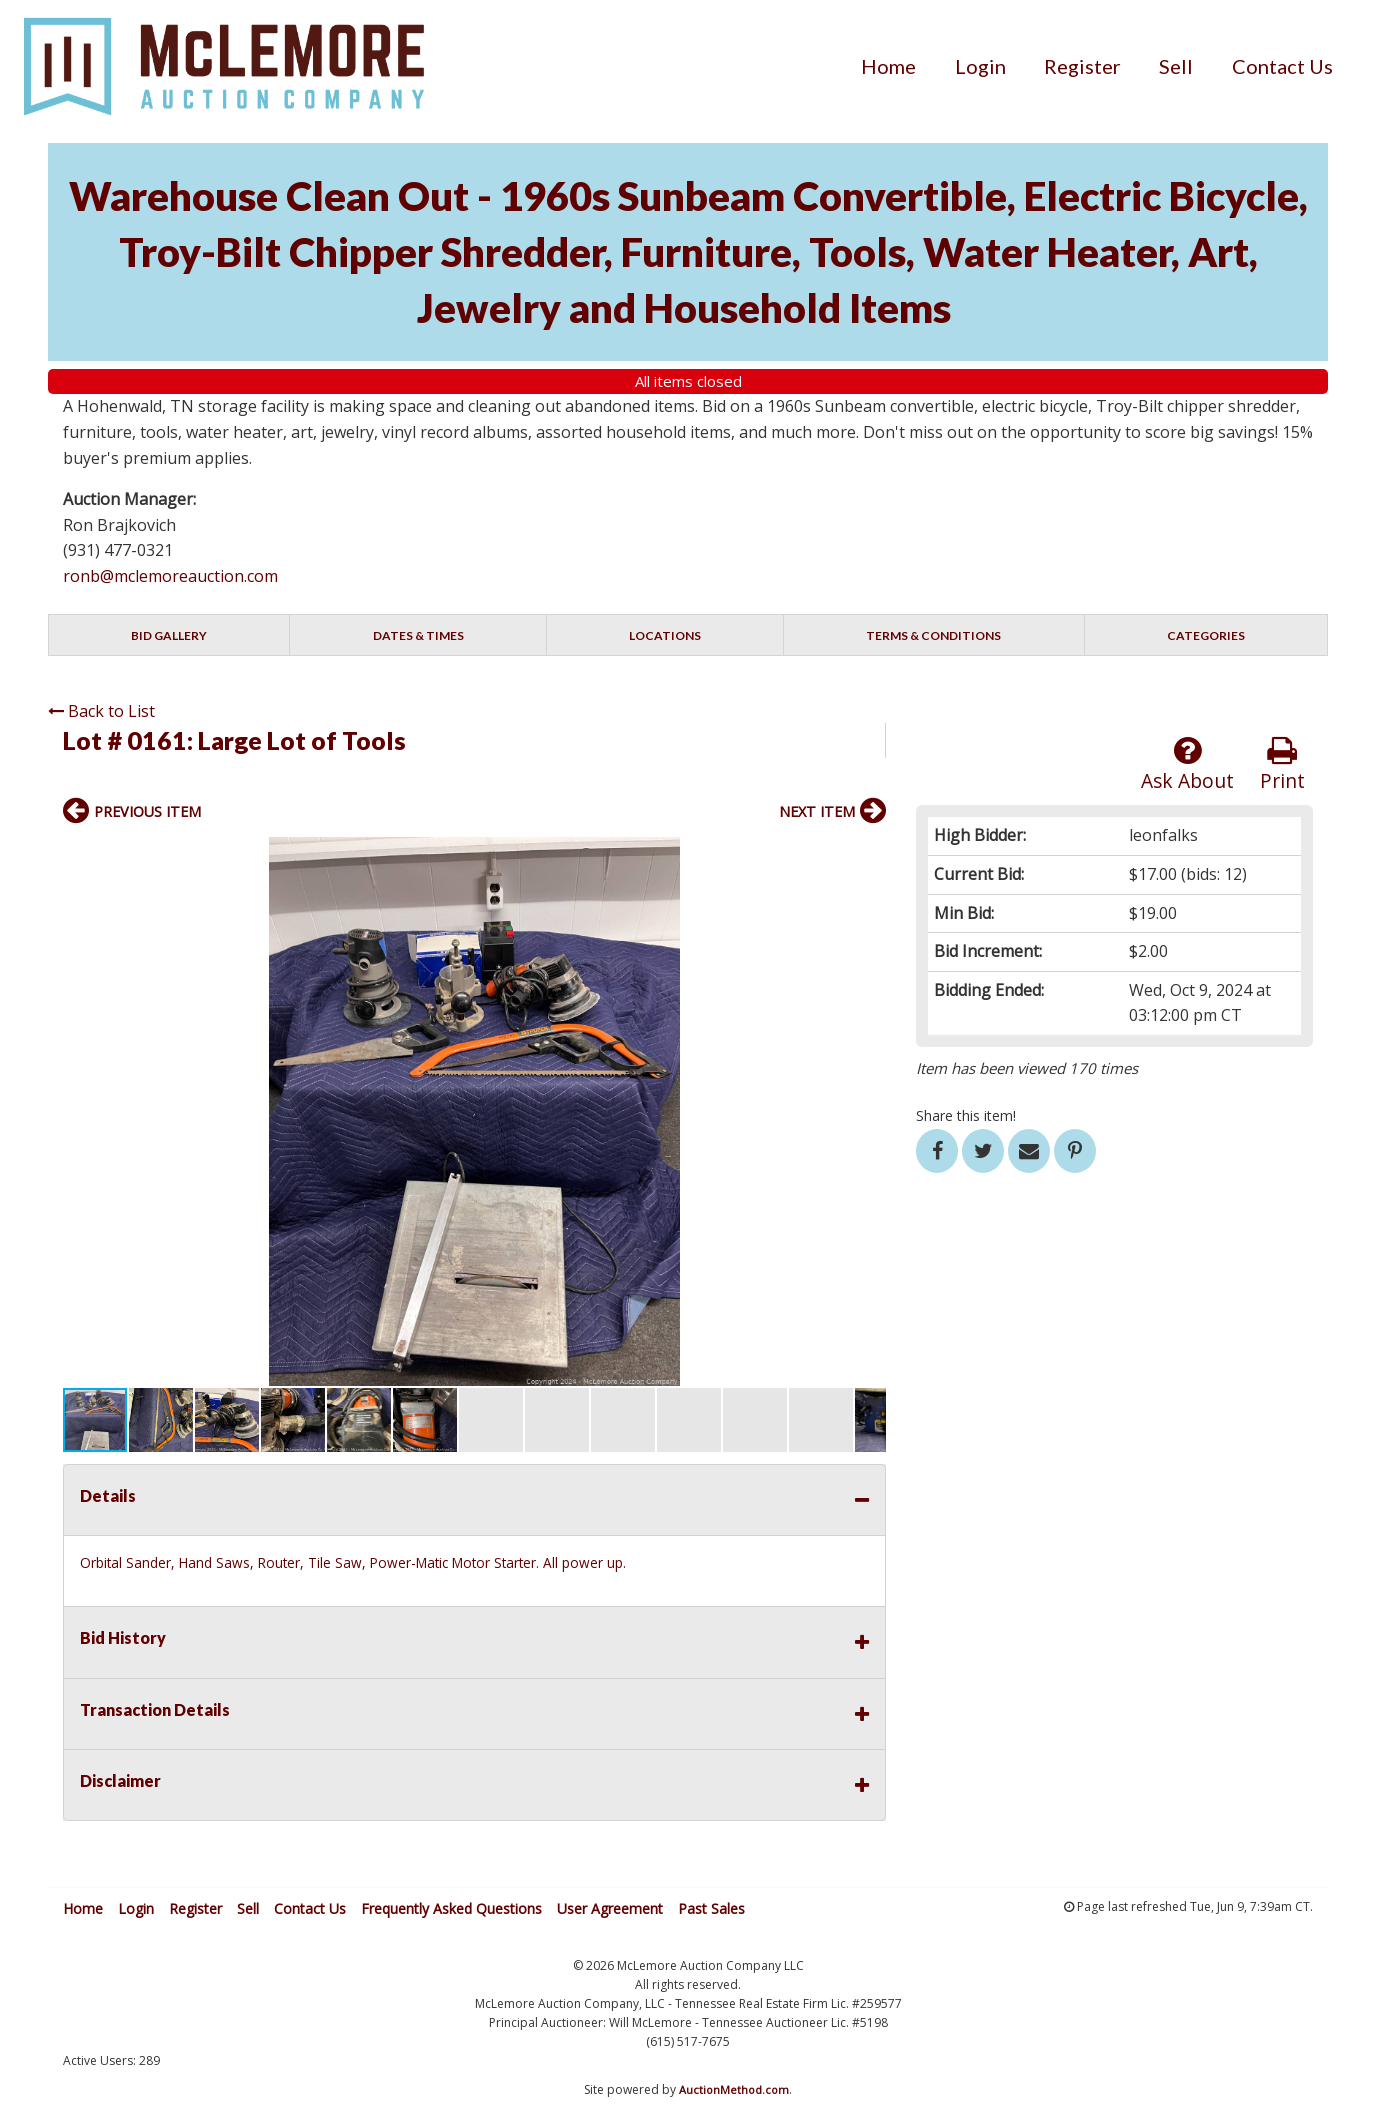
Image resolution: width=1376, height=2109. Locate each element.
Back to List (101, 711)
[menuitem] (888, 66)
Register (1082, 66)
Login (980, 66)
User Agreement (610, 1908)
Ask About (1187, 764)
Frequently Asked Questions (451, 1908)
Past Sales (711, 1908)
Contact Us (1282, 66)
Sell (1176, 66)
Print (1282, 764)
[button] (868, 855)
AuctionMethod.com (734, 2089)
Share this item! (966, 1115)
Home (888, 66)
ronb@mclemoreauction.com (170, 576)
